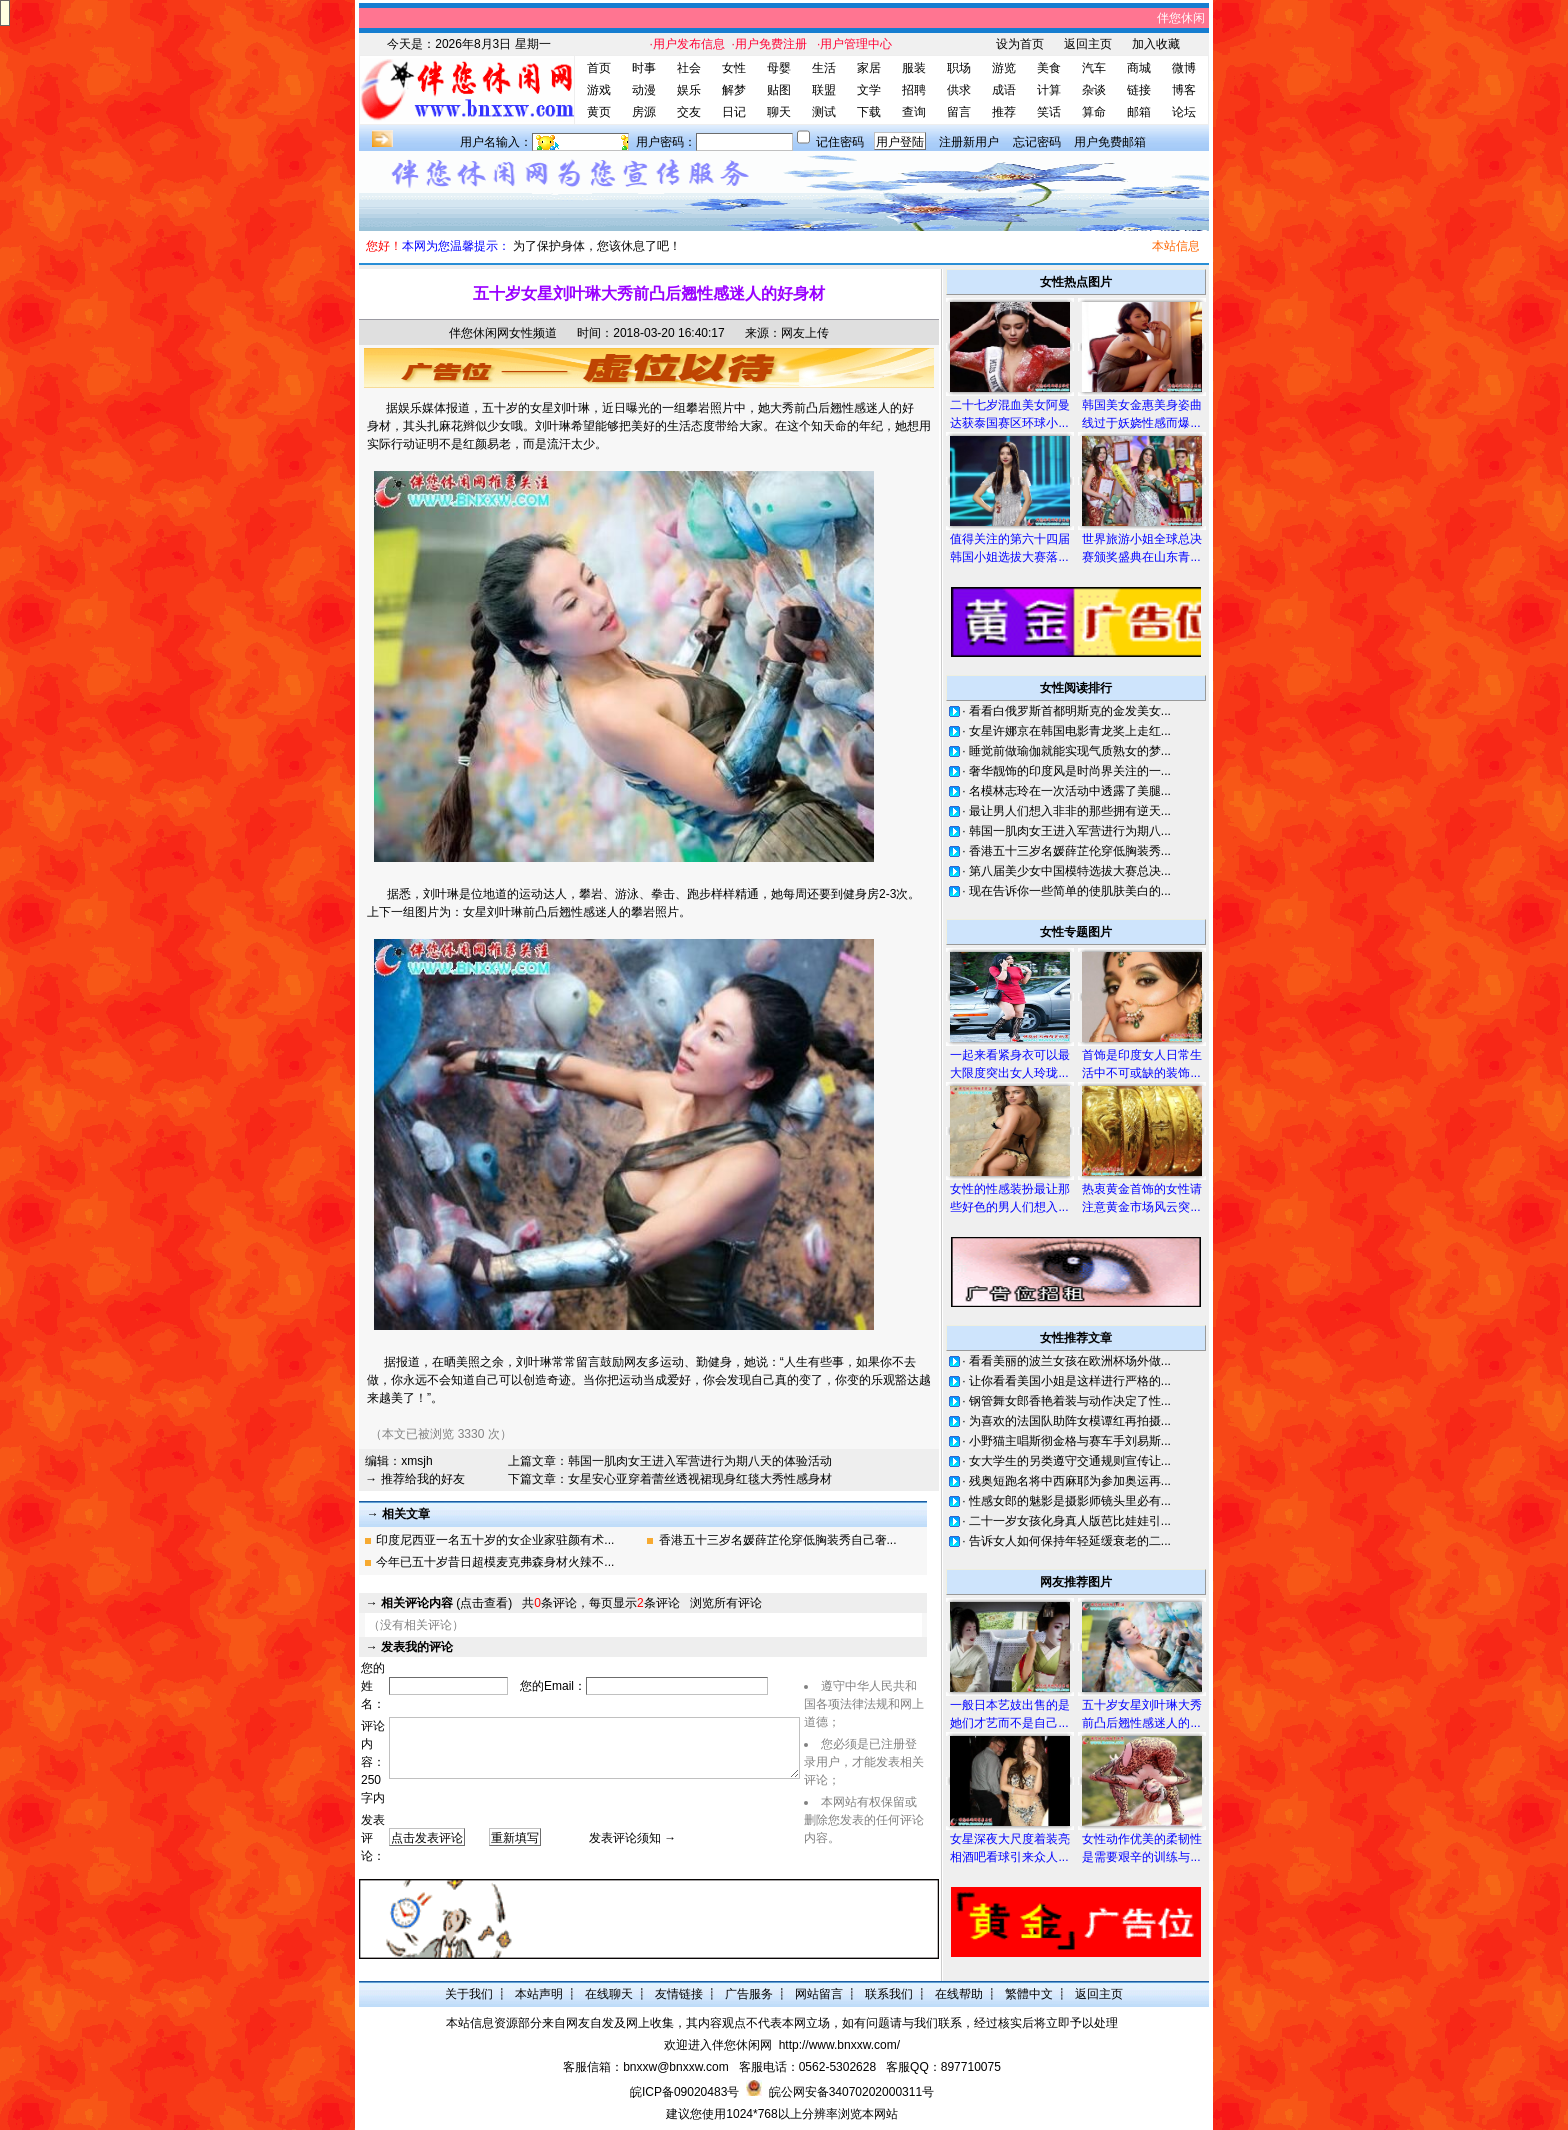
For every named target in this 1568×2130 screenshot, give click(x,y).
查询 (914, 112)
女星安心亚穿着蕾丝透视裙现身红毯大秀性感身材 (700, 1479)
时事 (644, 68)
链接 (1139, 90)
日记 (734, 112)
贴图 (779, 90)
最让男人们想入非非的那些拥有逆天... (1070, 811)
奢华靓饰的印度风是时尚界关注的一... (1070, 771)
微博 (1184, 68)
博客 (1184, 90)
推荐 (1004, 112)
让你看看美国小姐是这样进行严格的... (1070, 1381)
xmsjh (416, 1461)
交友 (689, 112)
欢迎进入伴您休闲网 (718, 2045)
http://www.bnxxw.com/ (839, 2045)
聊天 (779, 112)
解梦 (734, 90)
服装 (914, 68)
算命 (1094, 112)
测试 (824, 112)
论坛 (1184, 112)
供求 (959, 90)
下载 (869, 112)
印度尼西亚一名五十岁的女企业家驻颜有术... (495, 1540)
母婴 (779, 68)
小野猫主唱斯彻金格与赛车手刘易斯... (1070, 1441)
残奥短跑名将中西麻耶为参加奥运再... (1070, 1481)
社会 (689, 68)
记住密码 (840, 142)
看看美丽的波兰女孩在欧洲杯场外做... (1070, 1361)
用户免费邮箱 (1110, 142)
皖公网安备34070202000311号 (851, 2092)
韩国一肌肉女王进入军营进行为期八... (1070, 831)
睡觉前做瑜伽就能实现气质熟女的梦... (1070, 751)
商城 (1139, 68)
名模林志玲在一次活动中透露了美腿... (1070, 791)
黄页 (599, 112)
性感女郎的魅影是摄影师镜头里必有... (1070, 1501)
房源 (644, 112)
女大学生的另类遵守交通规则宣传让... (1070, 1461)
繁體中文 (1029, 1994)
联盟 (824, 90)
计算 (1049, 90)
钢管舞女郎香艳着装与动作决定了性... (1070, 1401)
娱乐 (689, 90)
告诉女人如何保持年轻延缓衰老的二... (1070, 1541)
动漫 (644, 90)
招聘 (914, 90)
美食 (1049, 68)
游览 (1004, 68)
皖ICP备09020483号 (684, 2092)
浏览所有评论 (726, 1603)
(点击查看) (446, 1603)
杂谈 (1094, 90)
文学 (869, 90)
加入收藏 (1156, 44)
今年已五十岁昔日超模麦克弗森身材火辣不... (495, 1562)
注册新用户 (969, 142)
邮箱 (1139, 112)
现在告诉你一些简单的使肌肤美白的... (1070, 891)
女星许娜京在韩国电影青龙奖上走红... (1070, 731)
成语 (1004, 90)
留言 (959, 112)
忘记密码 (1037, 142)
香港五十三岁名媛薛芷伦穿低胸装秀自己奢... (778, 1540)
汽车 (1094, 68)
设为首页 (1020, 44)
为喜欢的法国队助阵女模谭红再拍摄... (1070, 1421)
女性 (734, 68)
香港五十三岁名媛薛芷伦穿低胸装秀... (1070, 851)
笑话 (1049, 112)
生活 (824, 68)
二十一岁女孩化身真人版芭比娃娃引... (1070, 1521)
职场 (959, 68)
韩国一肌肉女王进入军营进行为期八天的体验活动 (700, 1461)
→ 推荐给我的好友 (414, 1479)
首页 (599, 68)
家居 (869, 68)
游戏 (599, 90)
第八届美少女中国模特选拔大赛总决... (1070, 871)
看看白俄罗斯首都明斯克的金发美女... (1070, 711)
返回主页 (1088, 44)
